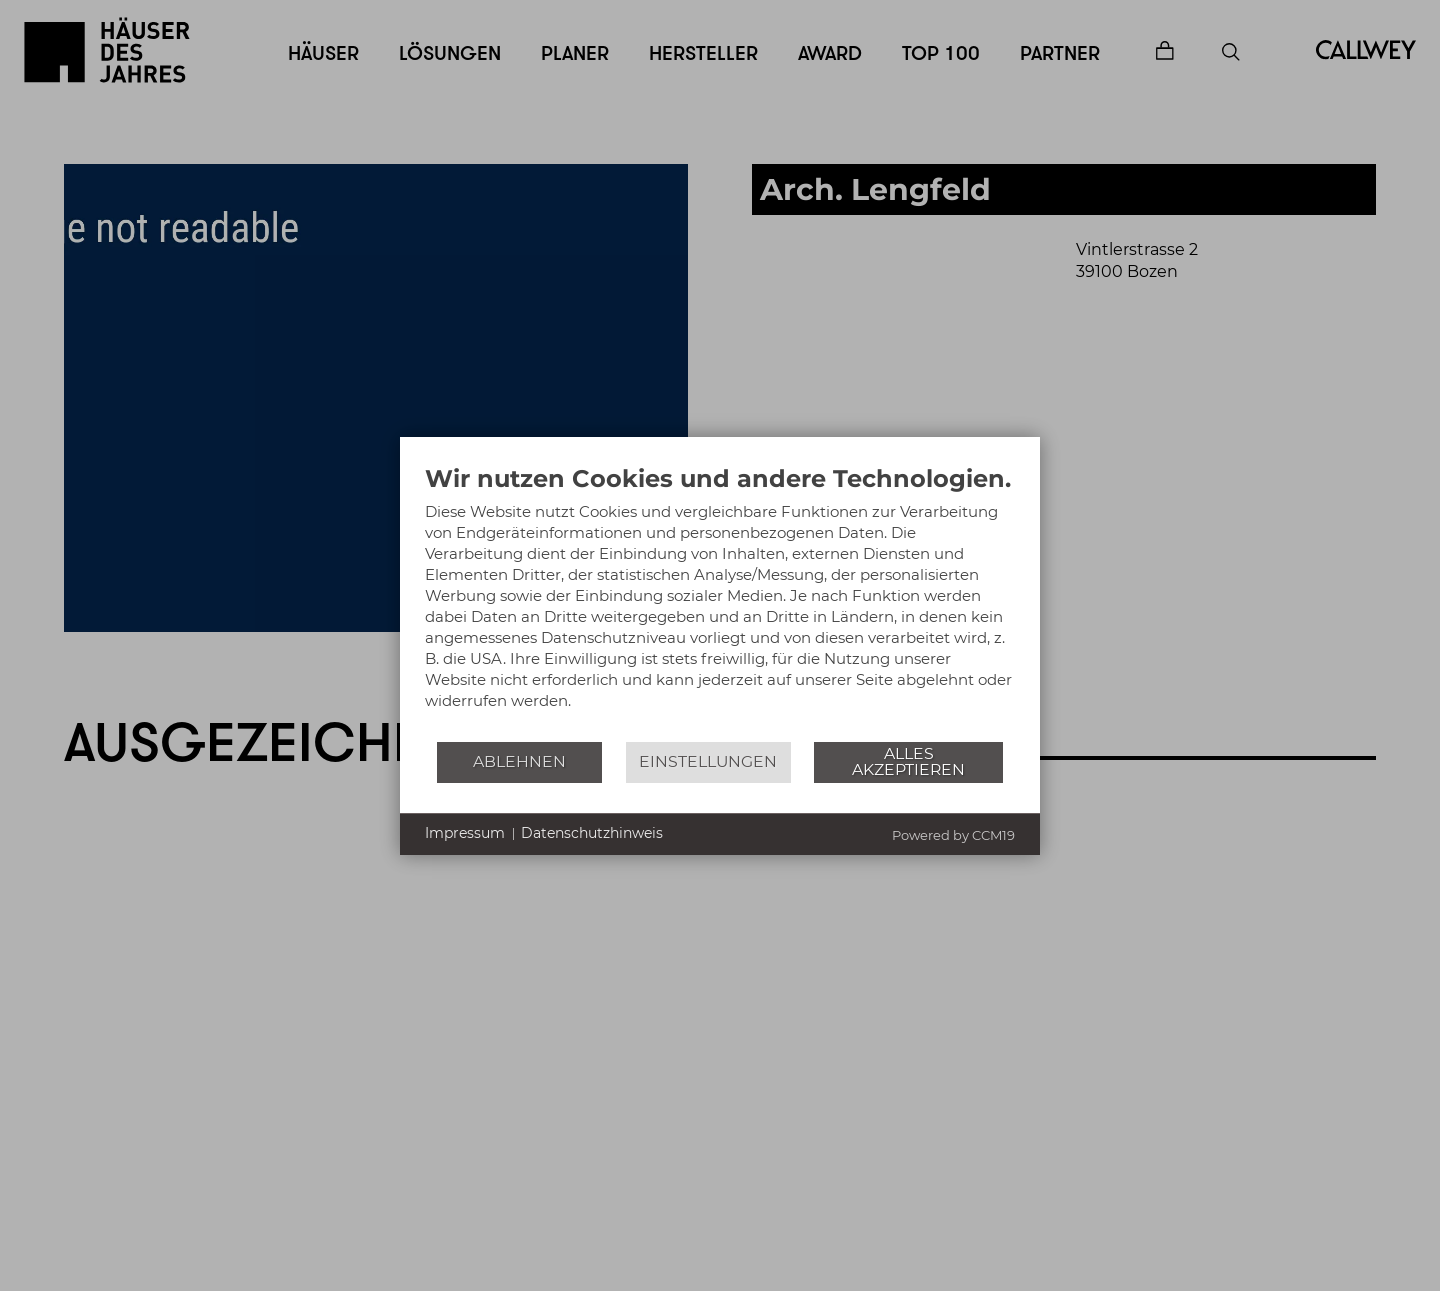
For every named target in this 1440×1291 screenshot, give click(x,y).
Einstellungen (708, 761)
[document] (720, 602)
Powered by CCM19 (953, 835)
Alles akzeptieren (908, 761)
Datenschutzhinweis (592, 833)
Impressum (465, 833)
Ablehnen (519, 761)
